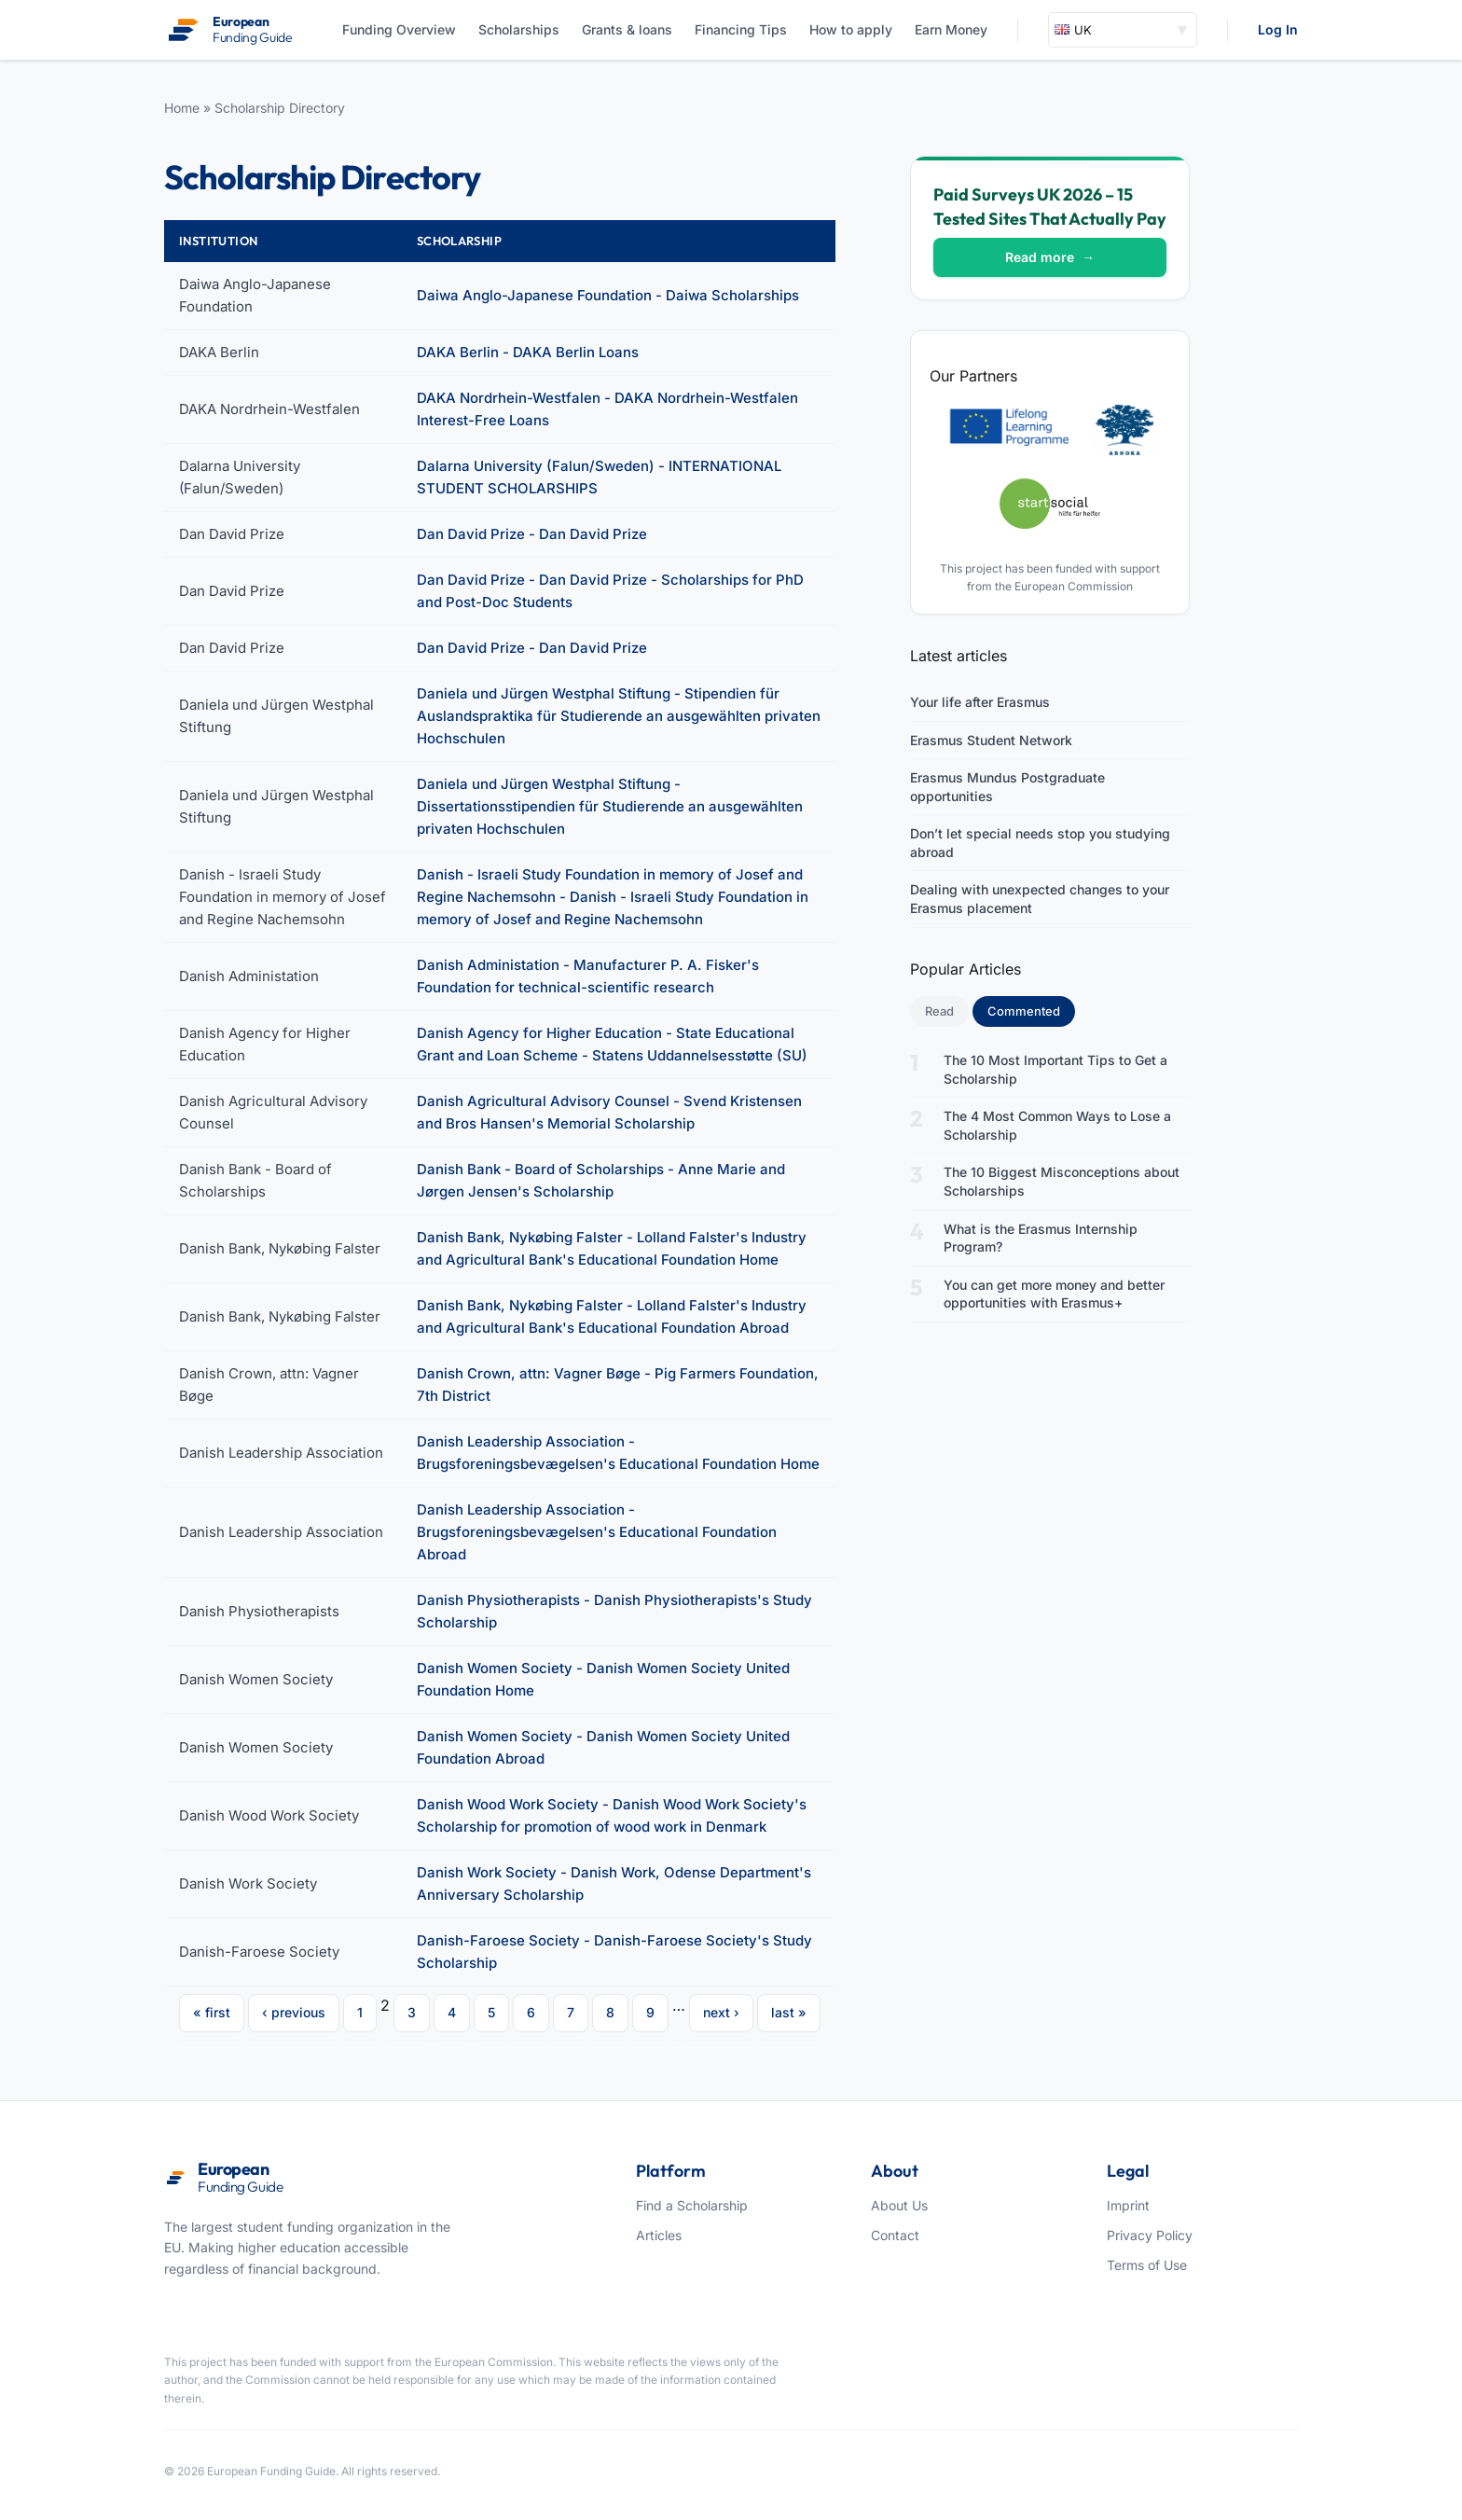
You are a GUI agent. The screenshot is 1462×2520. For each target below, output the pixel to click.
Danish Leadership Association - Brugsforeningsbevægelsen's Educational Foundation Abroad (597, 1532)
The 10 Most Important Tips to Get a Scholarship (1055, 1069)
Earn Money (951, 29)
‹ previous (293, 2012)
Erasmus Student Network (991, 740)
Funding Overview (399, 29)
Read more (1050, 257)
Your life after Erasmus (980, 702)
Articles (659, 2235)
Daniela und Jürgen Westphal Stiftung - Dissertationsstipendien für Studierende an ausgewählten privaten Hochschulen (610, 806)
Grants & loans (627, 29)
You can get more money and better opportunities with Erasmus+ (1054, 1294)
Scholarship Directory (279, 108)
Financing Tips (741, 29)
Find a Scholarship (692, 2205)
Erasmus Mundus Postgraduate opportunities (1007, 786)
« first (211, 2012)
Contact (895, 2235)
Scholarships (518, 29)
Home (182, 108)
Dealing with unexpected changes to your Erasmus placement (1039, 898)
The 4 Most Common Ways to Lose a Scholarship (1057, 1125)
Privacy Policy (1150, 2235)
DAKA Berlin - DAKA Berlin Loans (528, 352)
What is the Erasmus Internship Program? (1041, 1238)
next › (721, 2012)
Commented (1031, 1010)
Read (939, 1011)
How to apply (850, 29)
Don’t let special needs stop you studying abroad (1040, 842)
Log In (1278, 29)
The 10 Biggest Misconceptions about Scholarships (1061, 1181)
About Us (899, 2205)
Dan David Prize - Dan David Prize (532, 534)
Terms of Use (1147, 2265)
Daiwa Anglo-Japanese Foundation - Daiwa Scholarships (608, 295)
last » (789, 2012)
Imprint (1128, 2205)
